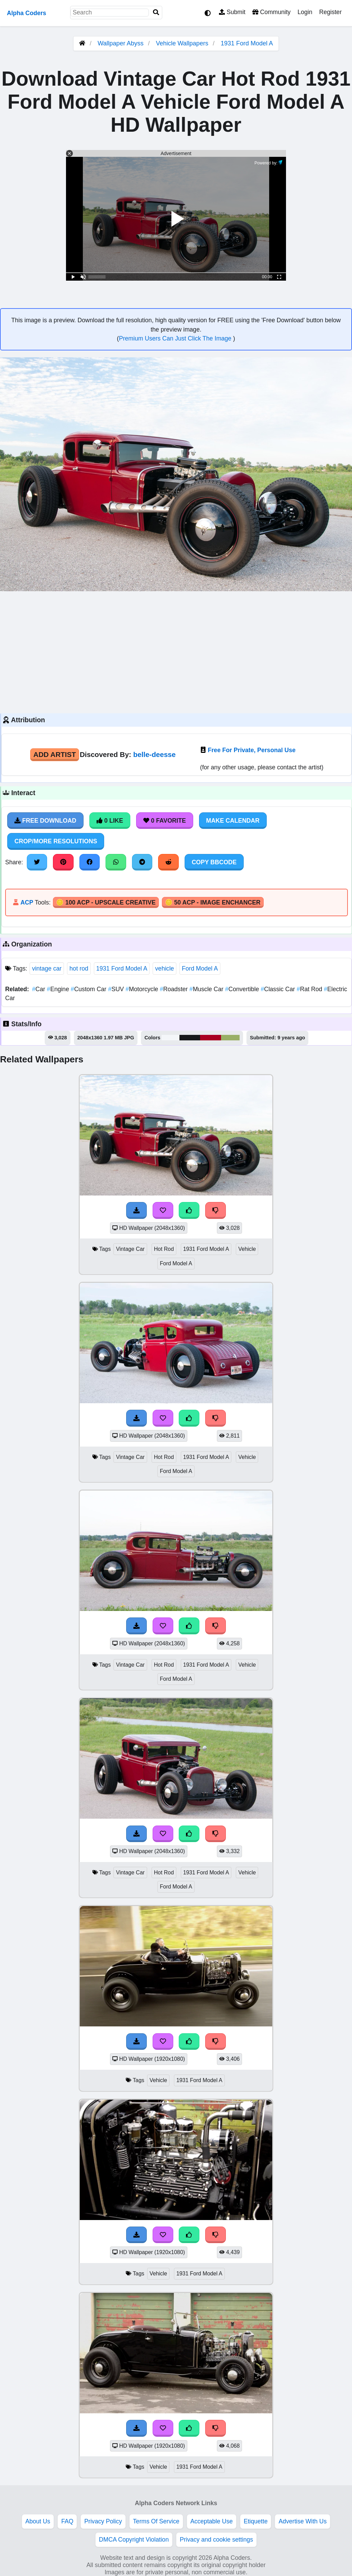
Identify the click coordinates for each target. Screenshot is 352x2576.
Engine (58, 989)
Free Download (45, 820)
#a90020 (210, 1037)
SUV (116, 989)
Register (330, 12)
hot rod (78, 968)
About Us (37, 2521)
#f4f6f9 (170, 1037)
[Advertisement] (176, 651)
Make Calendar (233, 820)
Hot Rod (164, 1249)
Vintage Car (130, 1249)
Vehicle (247, 1249)
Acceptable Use (211, 2521)
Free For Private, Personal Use (252, 750)
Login (304, 12)
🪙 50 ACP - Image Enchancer (213, 902)
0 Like (110, 820)
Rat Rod (310, 989)
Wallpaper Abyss (120, 43)
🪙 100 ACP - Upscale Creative (106, 902)
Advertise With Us (302, 2521)
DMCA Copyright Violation (134, 2539)
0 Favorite (164, 820)
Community (271, 12)
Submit (232, 12)
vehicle (164, 968)
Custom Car (89, 989)
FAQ (67, 2521)
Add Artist (54, 754)
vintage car (47, 968)
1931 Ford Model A (247, 43)
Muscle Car (207, 989)
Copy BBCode (214, 862)
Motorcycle (142, 989)
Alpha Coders (26, 13)
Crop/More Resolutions (55, 841)
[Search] (156, 12)
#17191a (189, 1037)
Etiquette (255, 2521)
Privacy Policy (103, 2521)
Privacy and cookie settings (216, 2539)
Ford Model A (200, 968)
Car (39, 989)
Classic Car (279, 989)
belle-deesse (154, 754)
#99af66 (230, 1037)
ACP (26, 902)
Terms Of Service (156, 2521)
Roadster (174, 989)
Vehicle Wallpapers (183, 43)
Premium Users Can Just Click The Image (176, 338)
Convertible (243, 989)
